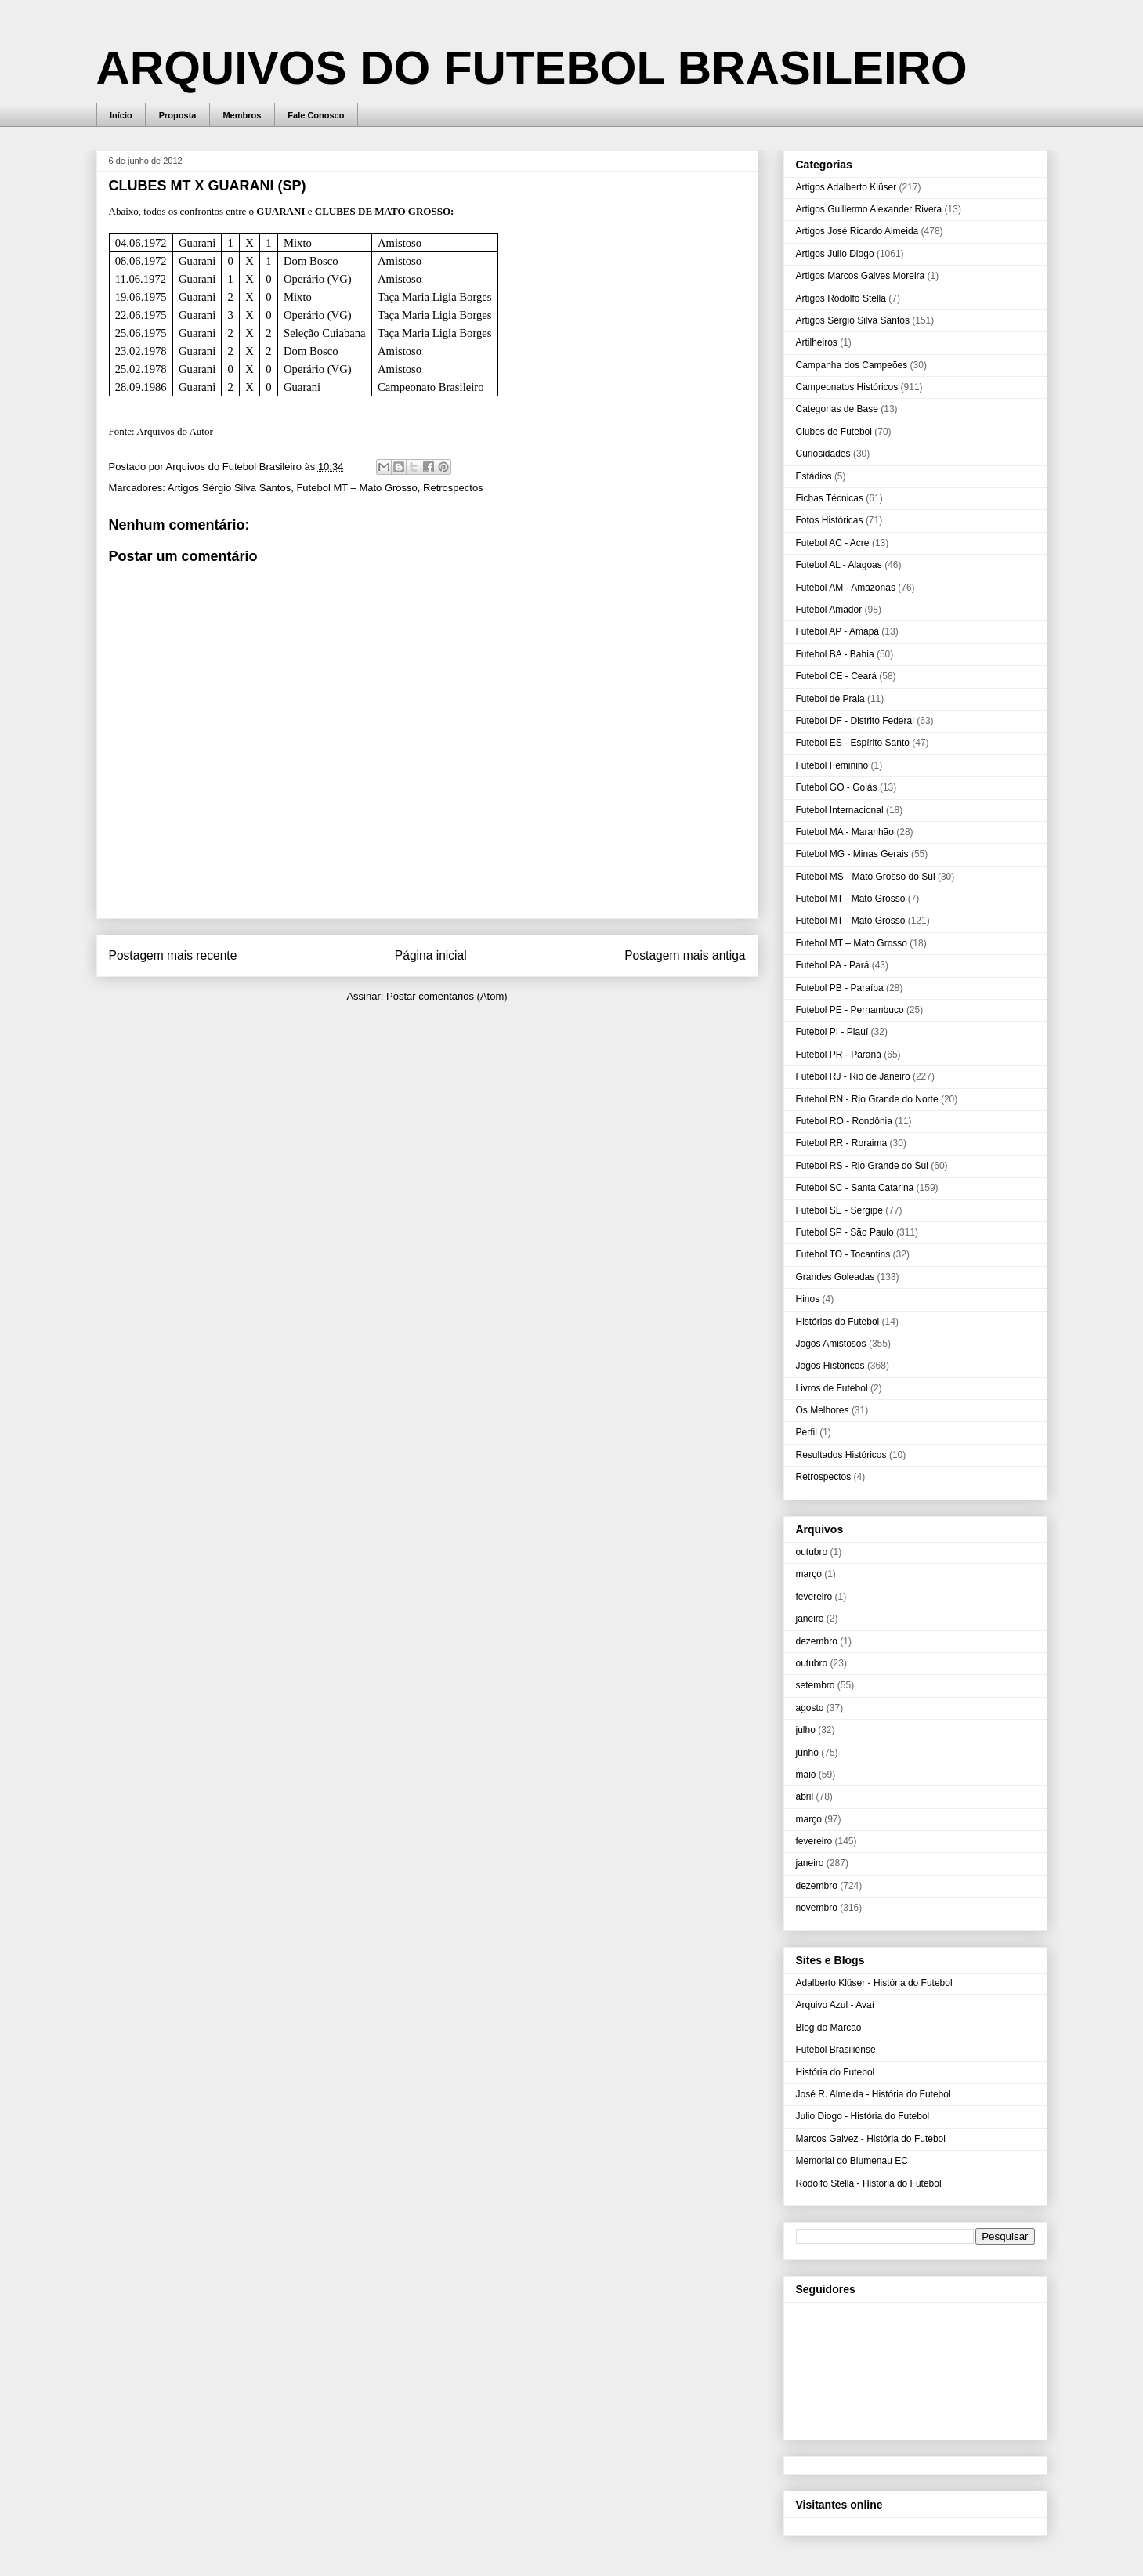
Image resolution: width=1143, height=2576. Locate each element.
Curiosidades (823, 453)
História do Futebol (835, 2072)
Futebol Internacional (840, 810)
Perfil (806, 1432)
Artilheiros (816, 342)
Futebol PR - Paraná (838, 1054)
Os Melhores (822, 1410)
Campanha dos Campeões (852, 365)
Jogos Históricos (830, 1365)
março (809, 1573)
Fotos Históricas (829, 520)
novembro (816, 1907)
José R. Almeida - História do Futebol (873, 2094)
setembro (815, 1685)
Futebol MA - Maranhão (845, 832)
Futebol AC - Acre (833, 542)
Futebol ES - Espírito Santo (853, 742)
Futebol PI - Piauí (832, 1031)
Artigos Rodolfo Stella (841, 298)
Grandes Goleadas (835, 1277)
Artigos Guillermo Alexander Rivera (869, 209)
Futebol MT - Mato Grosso (851, 898)
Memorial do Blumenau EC (852, 2160)
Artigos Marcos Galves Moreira (860, 275)
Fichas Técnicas (829, 498)
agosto (810, 1707)
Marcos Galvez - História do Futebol (871, 2138)
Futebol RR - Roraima (842, 1143)
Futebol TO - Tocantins (843, 1254)
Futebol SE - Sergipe (839, 1210)
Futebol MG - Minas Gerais (852, 853)
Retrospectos (453, 488)
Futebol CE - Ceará (836, 676)
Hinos (808, 1298)
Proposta (178, 115)
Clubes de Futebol (834, 431)
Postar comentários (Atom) (447, 996)
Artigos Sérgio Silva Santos (229, 488)
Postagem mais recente (173, 955)
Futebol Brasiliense (836, 2049)
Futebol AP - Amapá (838, 631)
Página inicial (431, 955)
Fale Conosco (316, 115)
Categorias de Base (837, 408)
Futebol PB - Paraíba (840, 987)
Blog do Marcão (829, 2027)
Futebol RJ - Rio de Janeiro (853, 1076)
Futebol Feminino (832, 765)
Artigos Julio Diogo (835, 253)
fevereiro (814, 1596)
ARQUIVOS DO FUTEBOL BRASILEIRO (532, 68)
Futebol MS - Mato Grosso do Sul (865, 876)
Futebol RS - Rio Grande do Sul (862, 1165)
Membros (241, 115)
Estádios (814, 476)
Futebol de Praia (830, 698)
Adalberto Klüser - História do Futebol (874, 1982)
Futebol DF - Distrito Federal (855, 720)
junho (807, 1752)
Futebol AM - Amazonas (845, 587)
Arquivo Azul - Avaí (835, 2004)
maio (806, 1774)
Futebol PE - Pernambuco (850, 1009)
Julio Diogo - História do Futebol (863, 2116)
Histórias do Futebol (838, 1321)
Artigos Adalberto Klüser (846, 187)
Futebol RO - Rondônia (844, 1121)
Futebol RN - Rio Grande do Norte (867, 1099)
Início (121, 115)
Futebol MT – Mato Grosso (356, 488)
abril (805, 1796)
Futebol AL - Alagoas (839, 564)
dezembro (816, 1641)
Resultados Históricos (841, 1454)
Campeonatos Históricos (847, 387)
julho (806, 1729)
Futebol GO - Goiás (836, 787)
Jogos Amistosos (831, 1343)
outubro (812, 1552)
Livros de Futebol (832, 1388)
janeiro (810, 1618)
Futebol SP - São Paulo (845, 1232)
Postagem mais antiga (684, 955)
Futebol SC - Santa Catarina (855, 1187)
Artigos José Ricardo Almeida (857, 231)
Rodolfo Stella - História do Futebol (869, 2183)
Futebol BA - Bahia (835, 654)
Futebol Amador (829, 609)
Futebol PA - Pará (833, 965)
